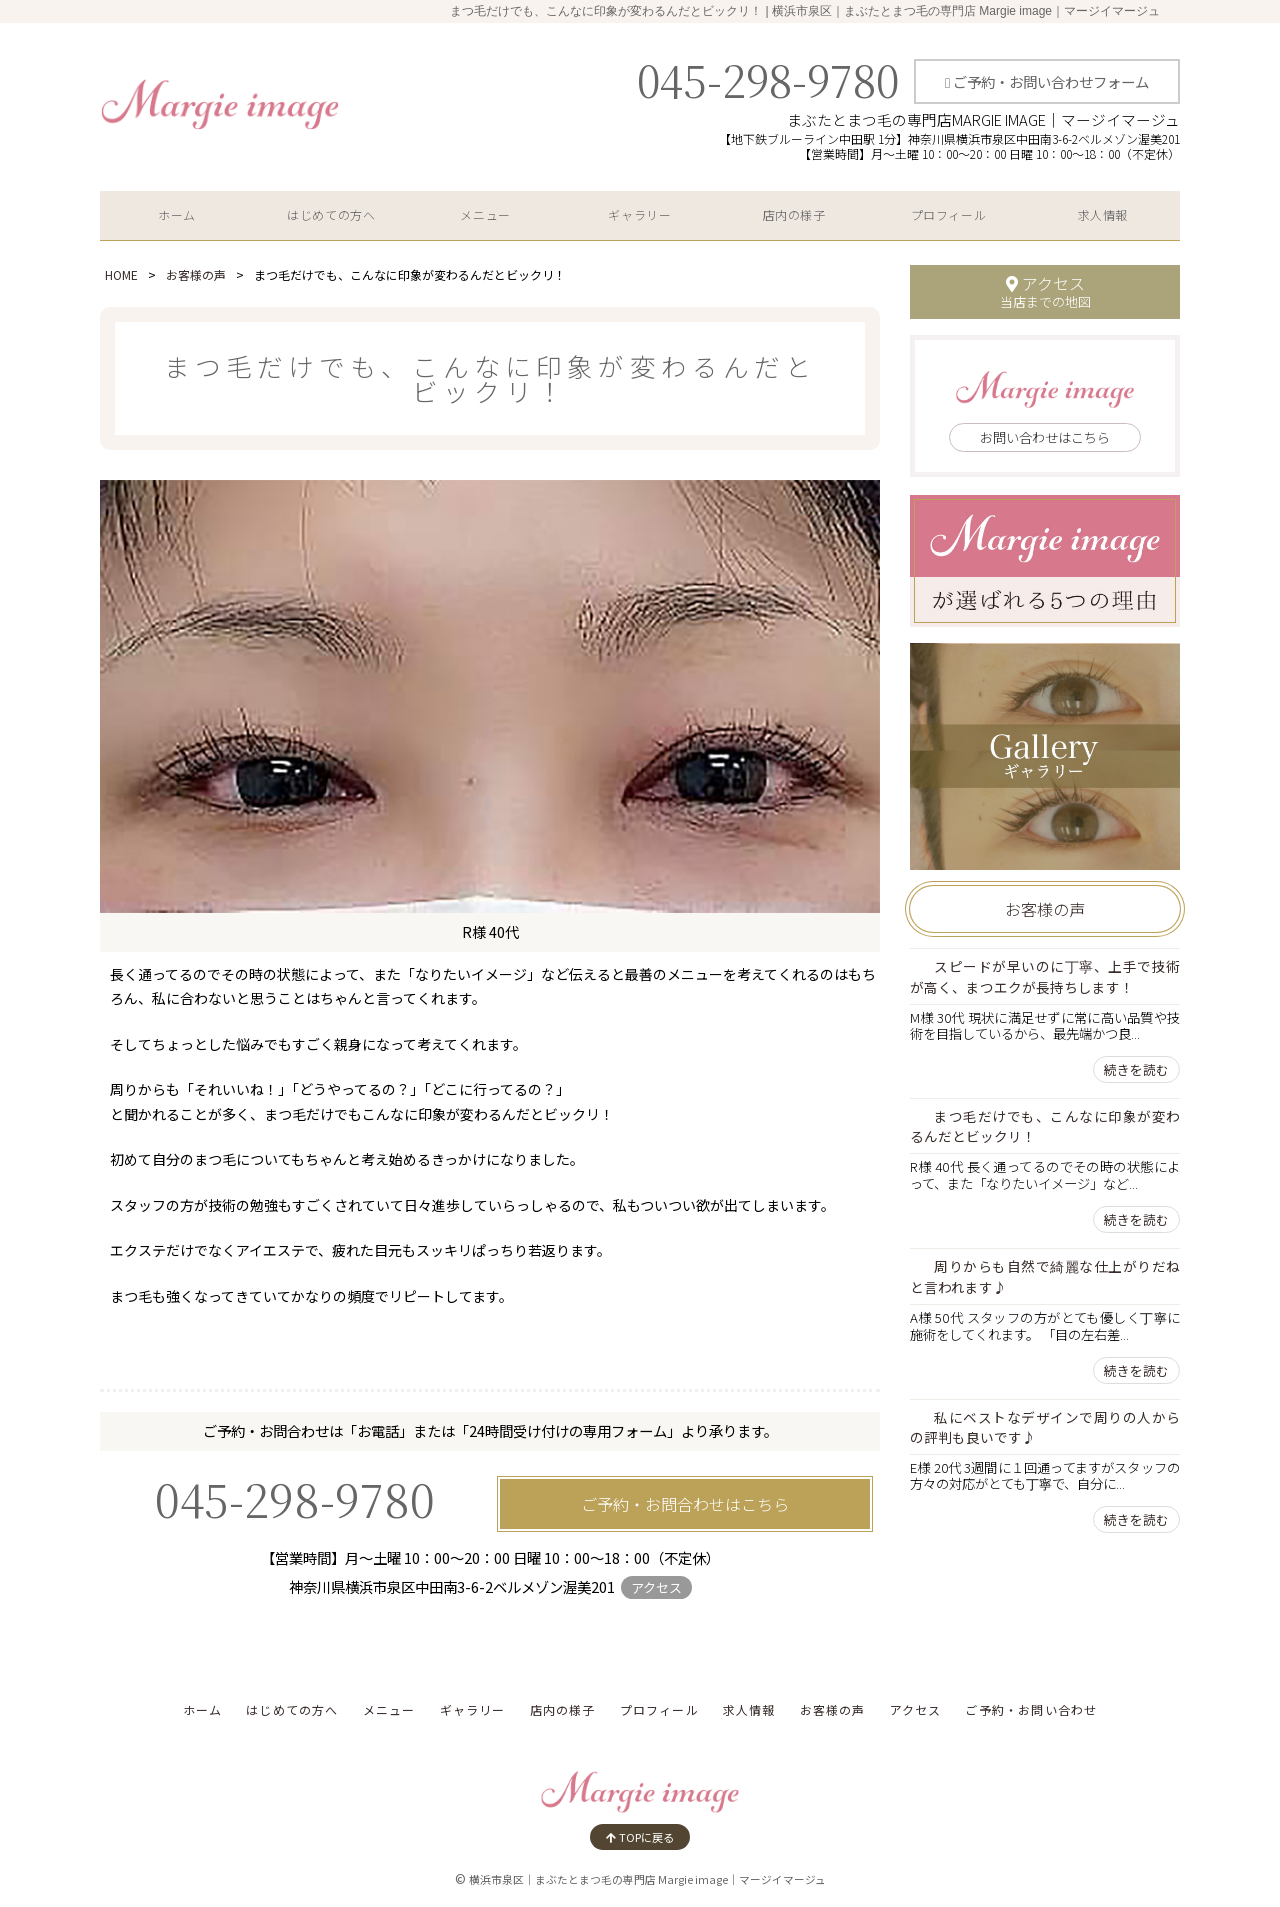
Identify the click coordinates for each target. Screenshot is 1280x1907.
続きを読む (1136, 1069)
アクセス (656, 1587)
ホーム (177, 214)
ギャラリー (639, 214)
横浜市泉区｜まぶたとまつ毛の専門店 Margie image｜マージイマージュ (647, 1879)
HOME (121, 274)
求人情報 (1103, 214)
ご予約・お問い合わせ (1031, 1709)
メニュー (485, 214)
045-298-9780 (768, 79)
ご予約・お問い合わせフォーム (1047, 81)
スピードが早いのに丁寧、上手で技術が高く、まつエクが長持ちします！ (1045, 976)
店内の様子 (794, 214)
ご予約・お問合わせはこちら (685, 1504)
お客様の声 (196, 274)
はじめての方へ (331, 214)
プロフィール (949, 214)
